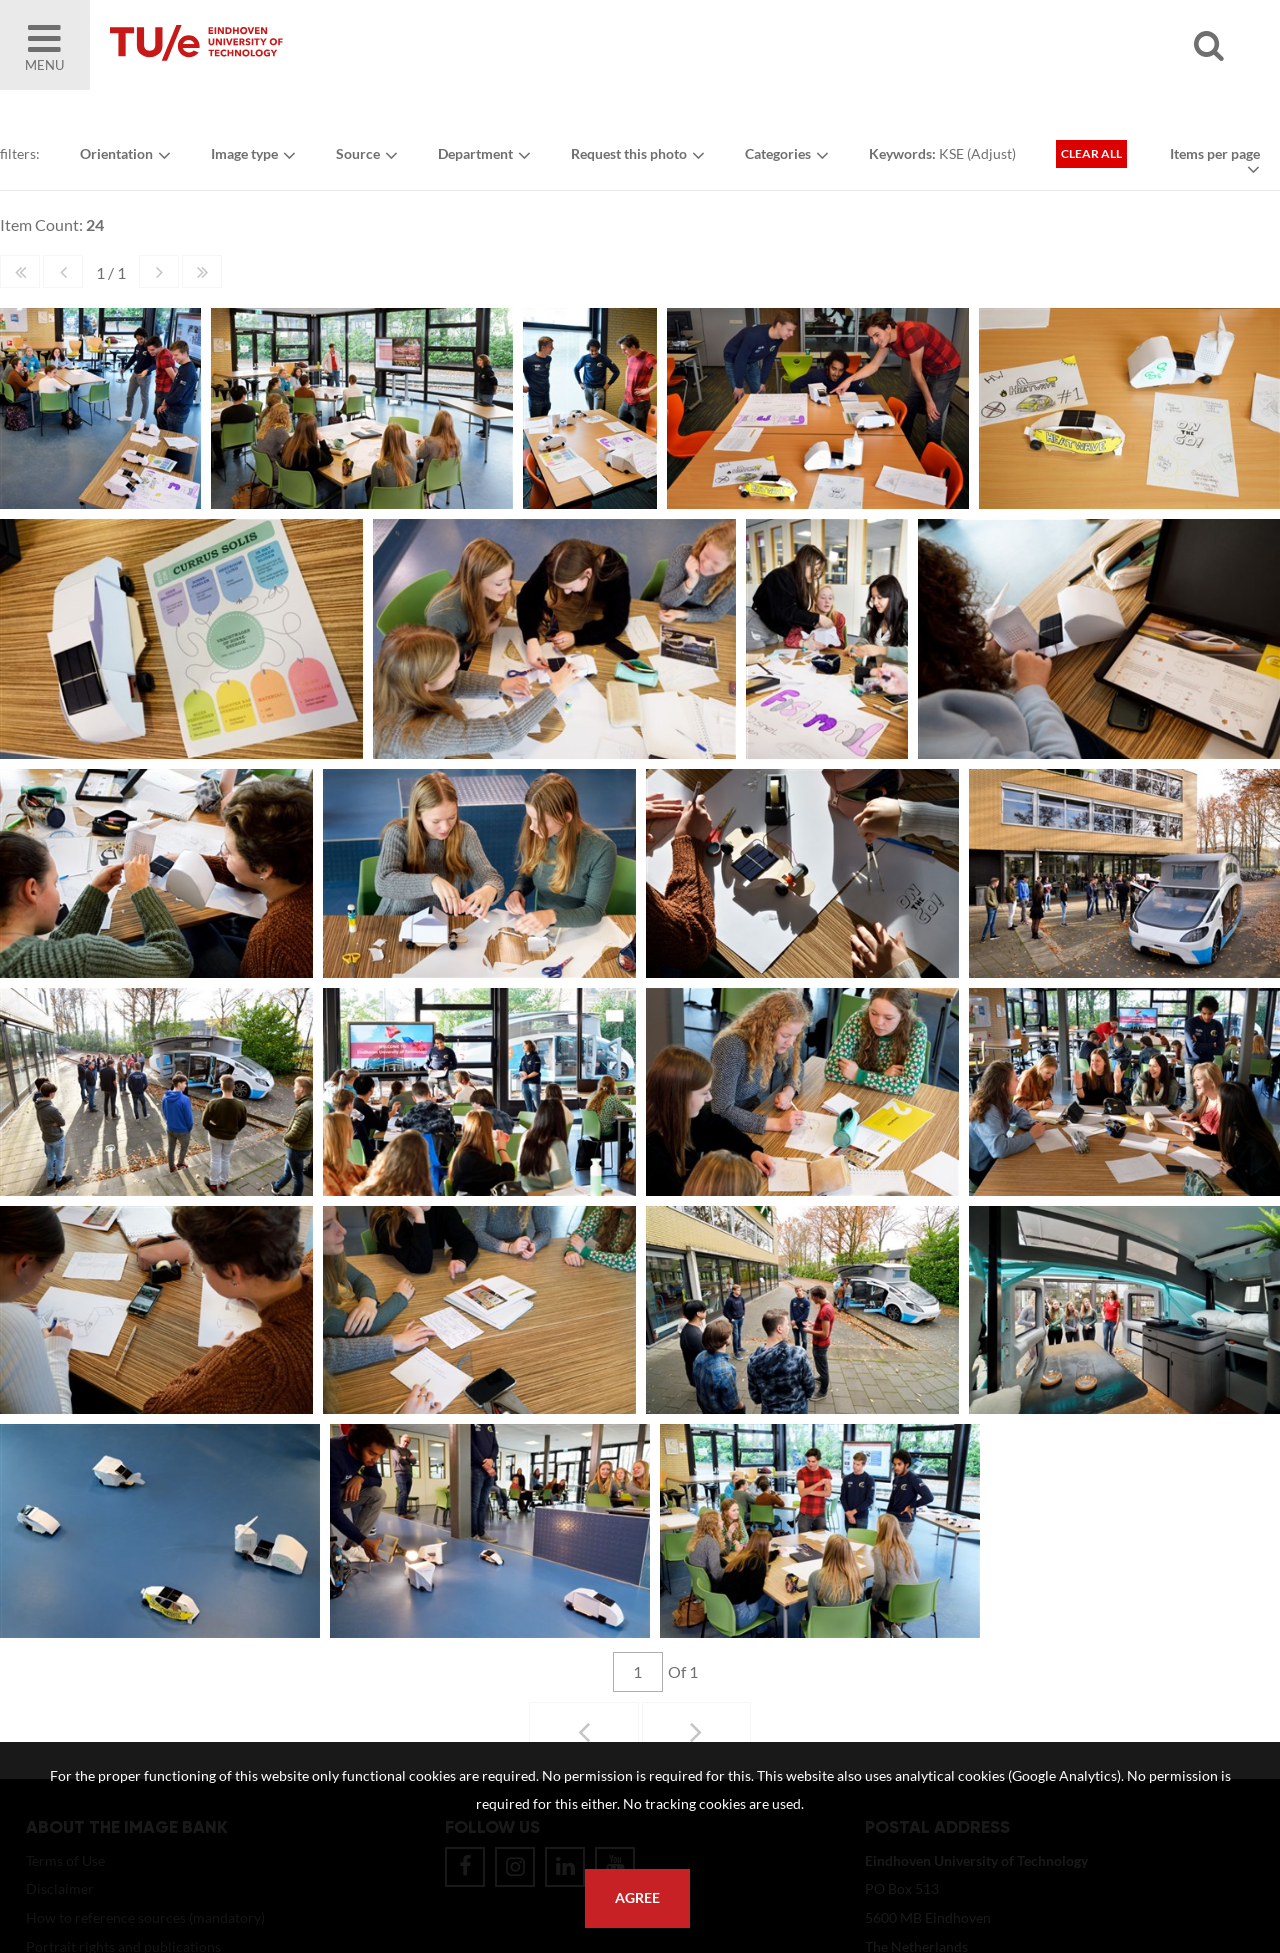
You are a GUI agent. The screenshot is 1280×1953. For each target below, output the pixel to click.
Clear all (1091, 153)
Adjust (991, 153)
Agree (637, 1898)
